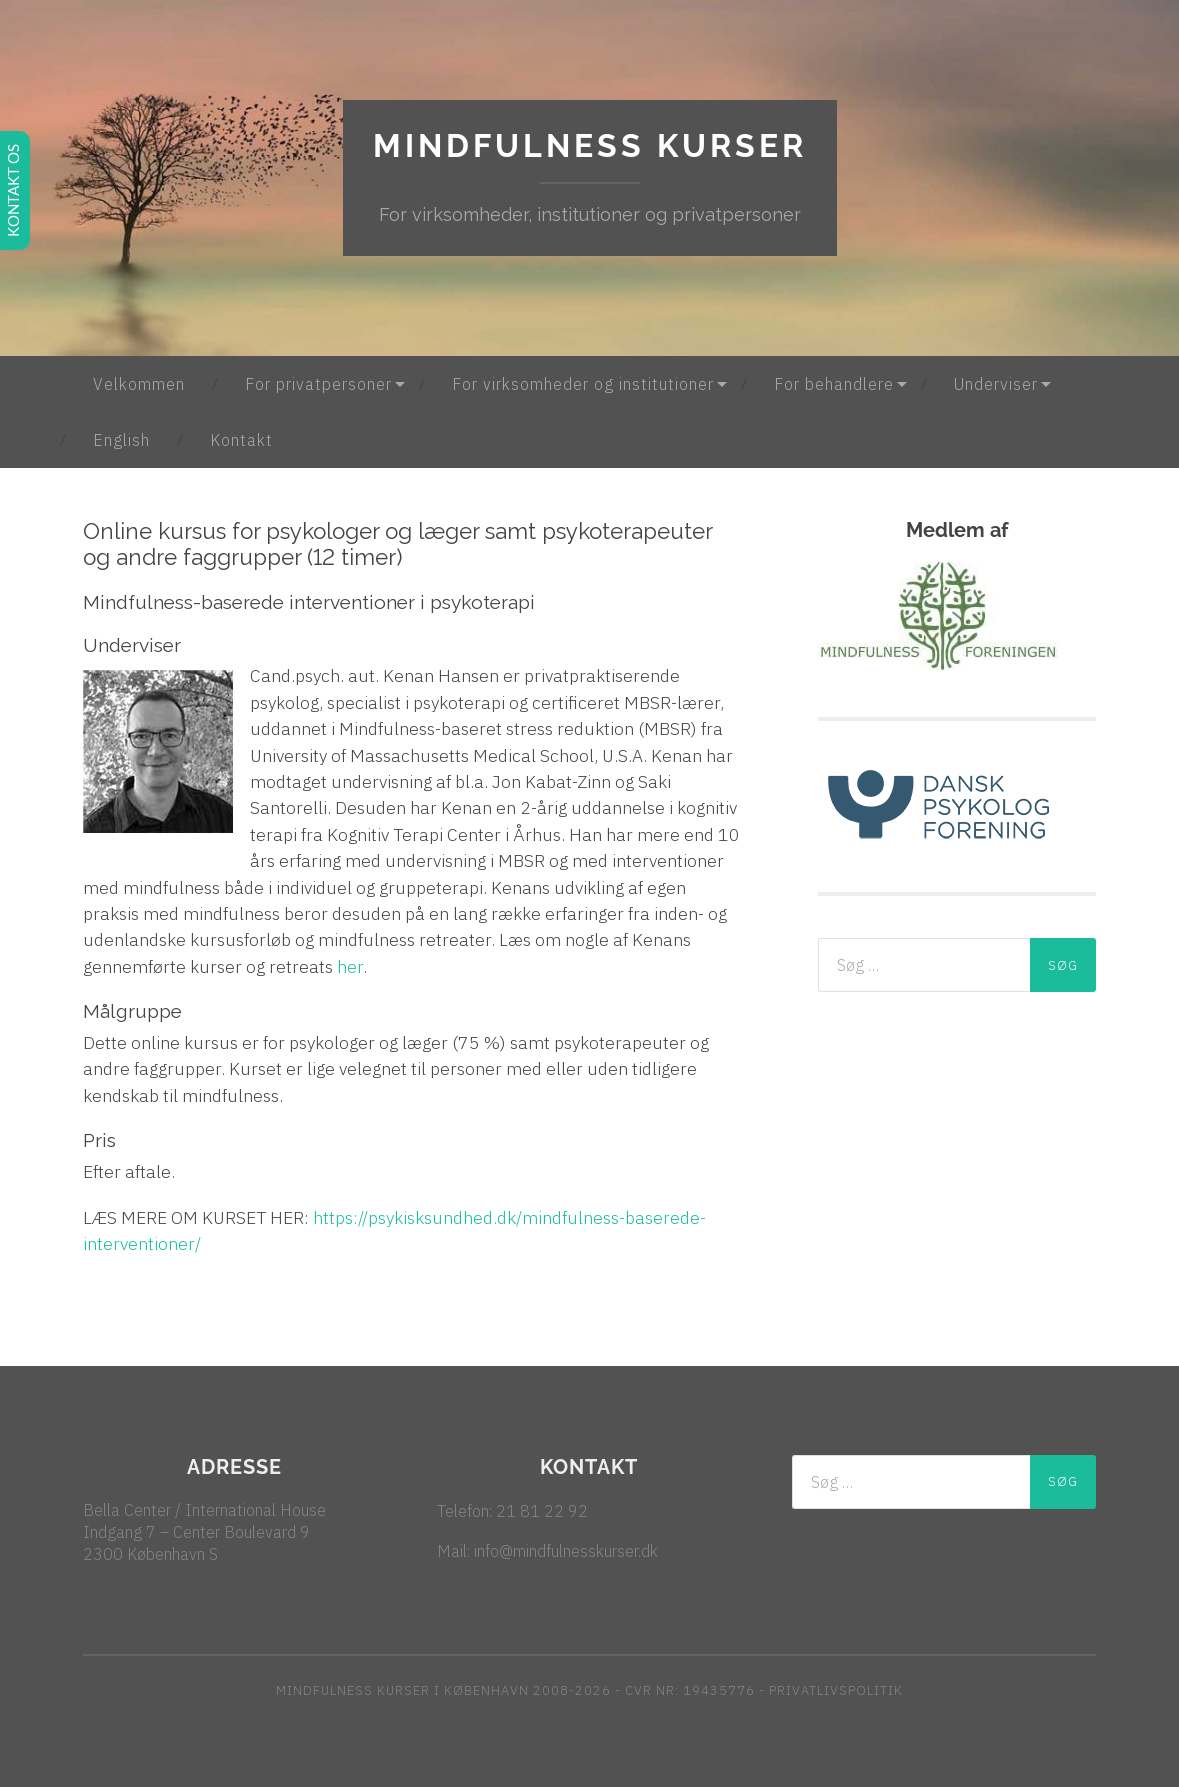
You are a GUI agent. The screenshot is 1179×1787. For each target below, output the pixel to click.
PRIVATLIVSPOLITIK (836, 1690)
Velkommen (139, 384)
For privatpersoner (318, 384)
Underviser (996, 384)
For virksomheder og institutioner (583, 384)
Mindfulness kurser (590, 145)
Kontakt (241, 440)
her (350, 966)
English (121, 440)
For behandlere (834, 384)
